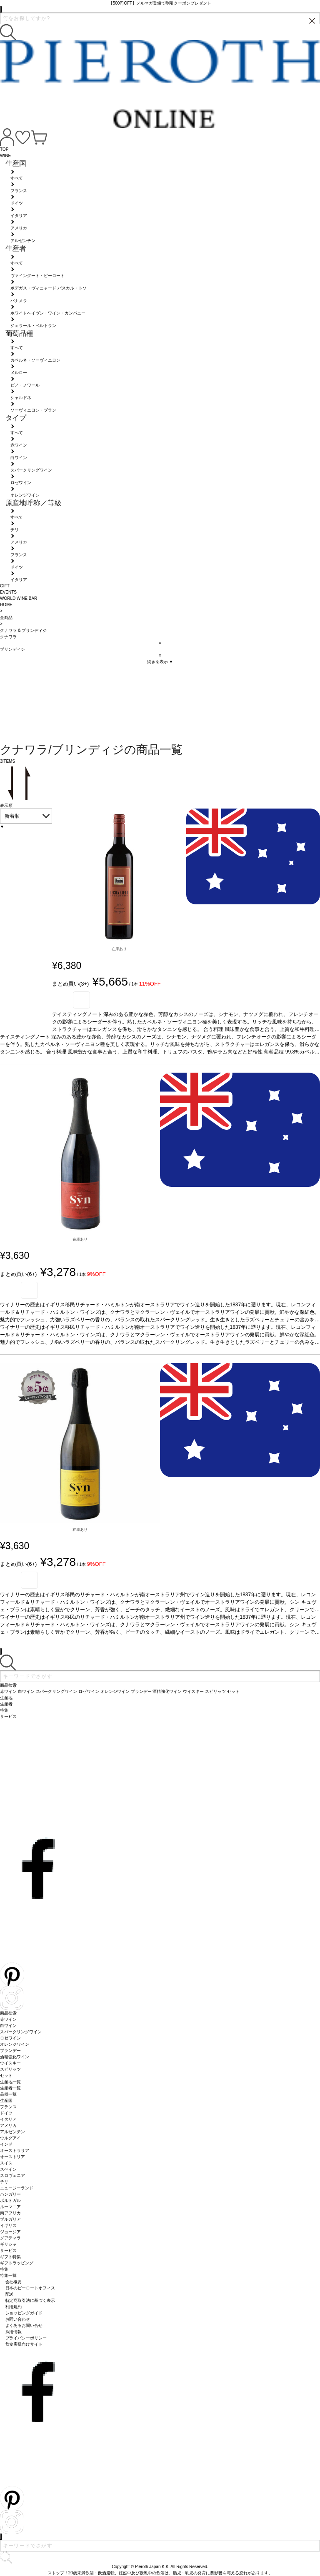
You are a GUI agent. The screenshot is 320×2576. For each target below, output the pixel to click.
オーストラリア (14, 2150)
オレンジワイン (14, 2044)
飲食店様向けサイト (24, 2344)
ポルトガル (10, 2200)
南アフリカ (10, 2213)
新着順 (12, 816)
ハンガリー (10, 2194)
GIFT (5, 586)
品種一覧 (8, 2094)
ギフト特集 (10, 2256)
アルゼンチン (12, 2131)
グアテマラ (10, 2238)
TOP (4, 149)
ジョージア (10, 2231)
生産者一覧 (10, 2088)
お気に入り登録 (81, 999)
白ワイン (8, 2025)
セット (6, 2075)
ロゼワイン (10, 2038)
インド (6, 2144)
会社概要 (13, 2281)
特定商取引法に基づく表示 (30, 2300)
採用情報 (13, 2331)
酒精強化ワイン (14, 2056)
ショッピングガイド (24, 2313)
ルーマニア (10, 2206)
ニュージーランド (16, 2188)
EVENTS (8, 592)
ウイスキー (10, 2063)
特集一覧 (8, 2275)
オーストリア (12, 2156)
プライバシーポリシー (26, 2338)
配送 (9, 2294)
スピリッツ (10, 2069)
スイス (6, 2163)
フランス (8, 2106)
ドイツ (6, 2113)
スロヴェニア (12, 2175)
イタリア (8, 2119)
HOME (6, 604)
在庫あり (119, 949)
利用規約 (13, 2306)
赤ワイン (8, 2019)
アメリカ (8, 2125)
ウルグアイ (10, 2138)
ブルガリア (10, 2219)
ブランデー (10, 2050)
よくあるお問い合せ (24, 2325)
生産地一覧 (10, 2081)
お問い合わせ (17, 2319)
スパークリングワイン (21, 2031)
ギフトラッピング (16, 2263)
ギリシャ (8, 2244)
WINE (5, 155)
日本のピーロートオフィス (30, 2288)
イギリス (8, 2225)
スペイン (8, 2169)
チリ (4, 2181)
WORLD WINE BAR (18, 598)
